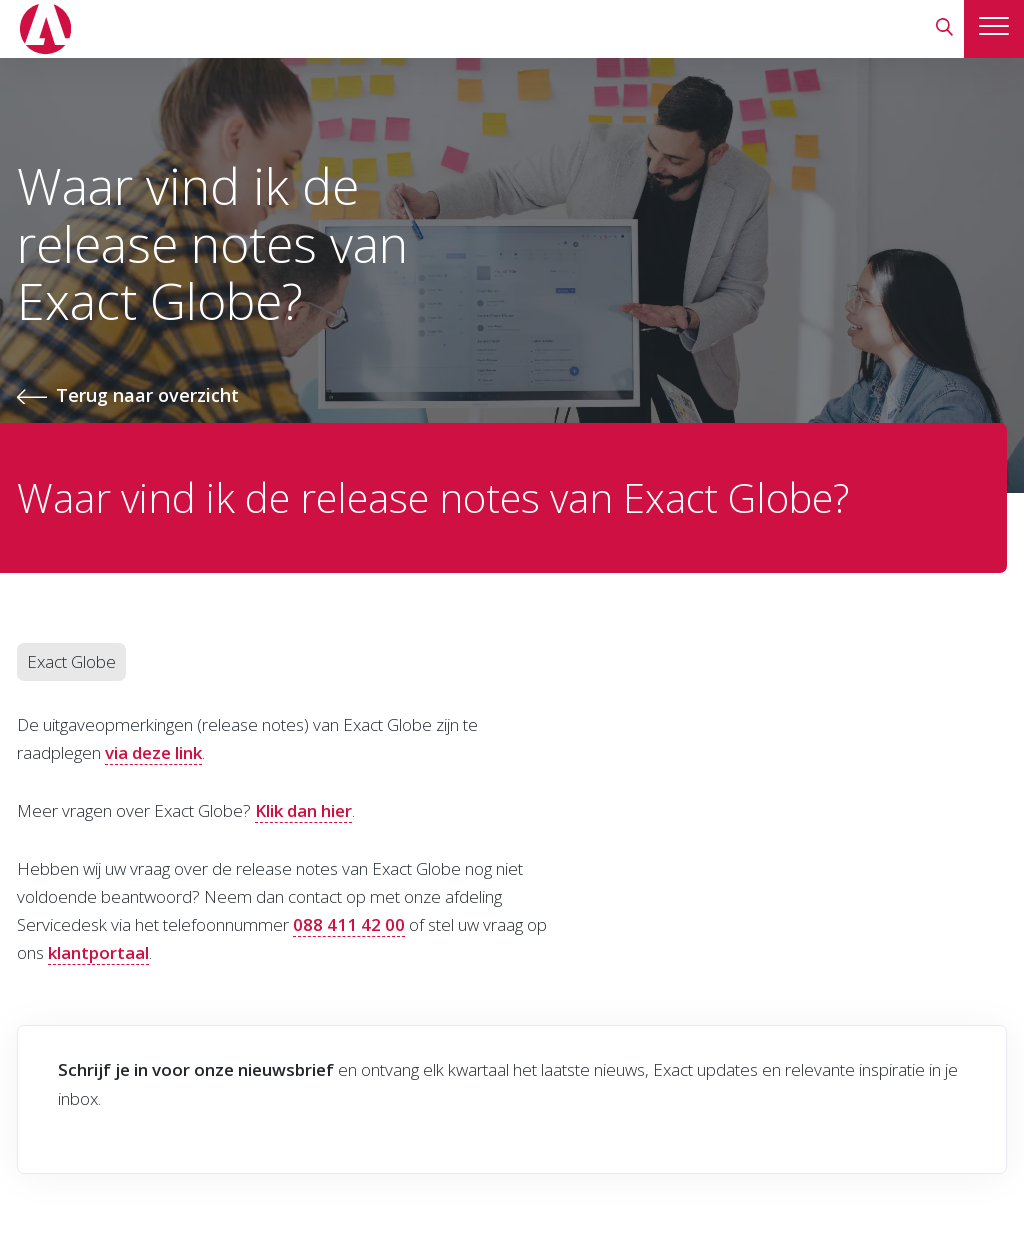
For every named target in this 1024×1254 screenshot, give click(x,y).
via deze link (153, 752)
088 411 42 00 (349, 924)
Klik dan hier (303, 810)
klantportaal (98, 952)
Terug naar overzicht (147, 395)
